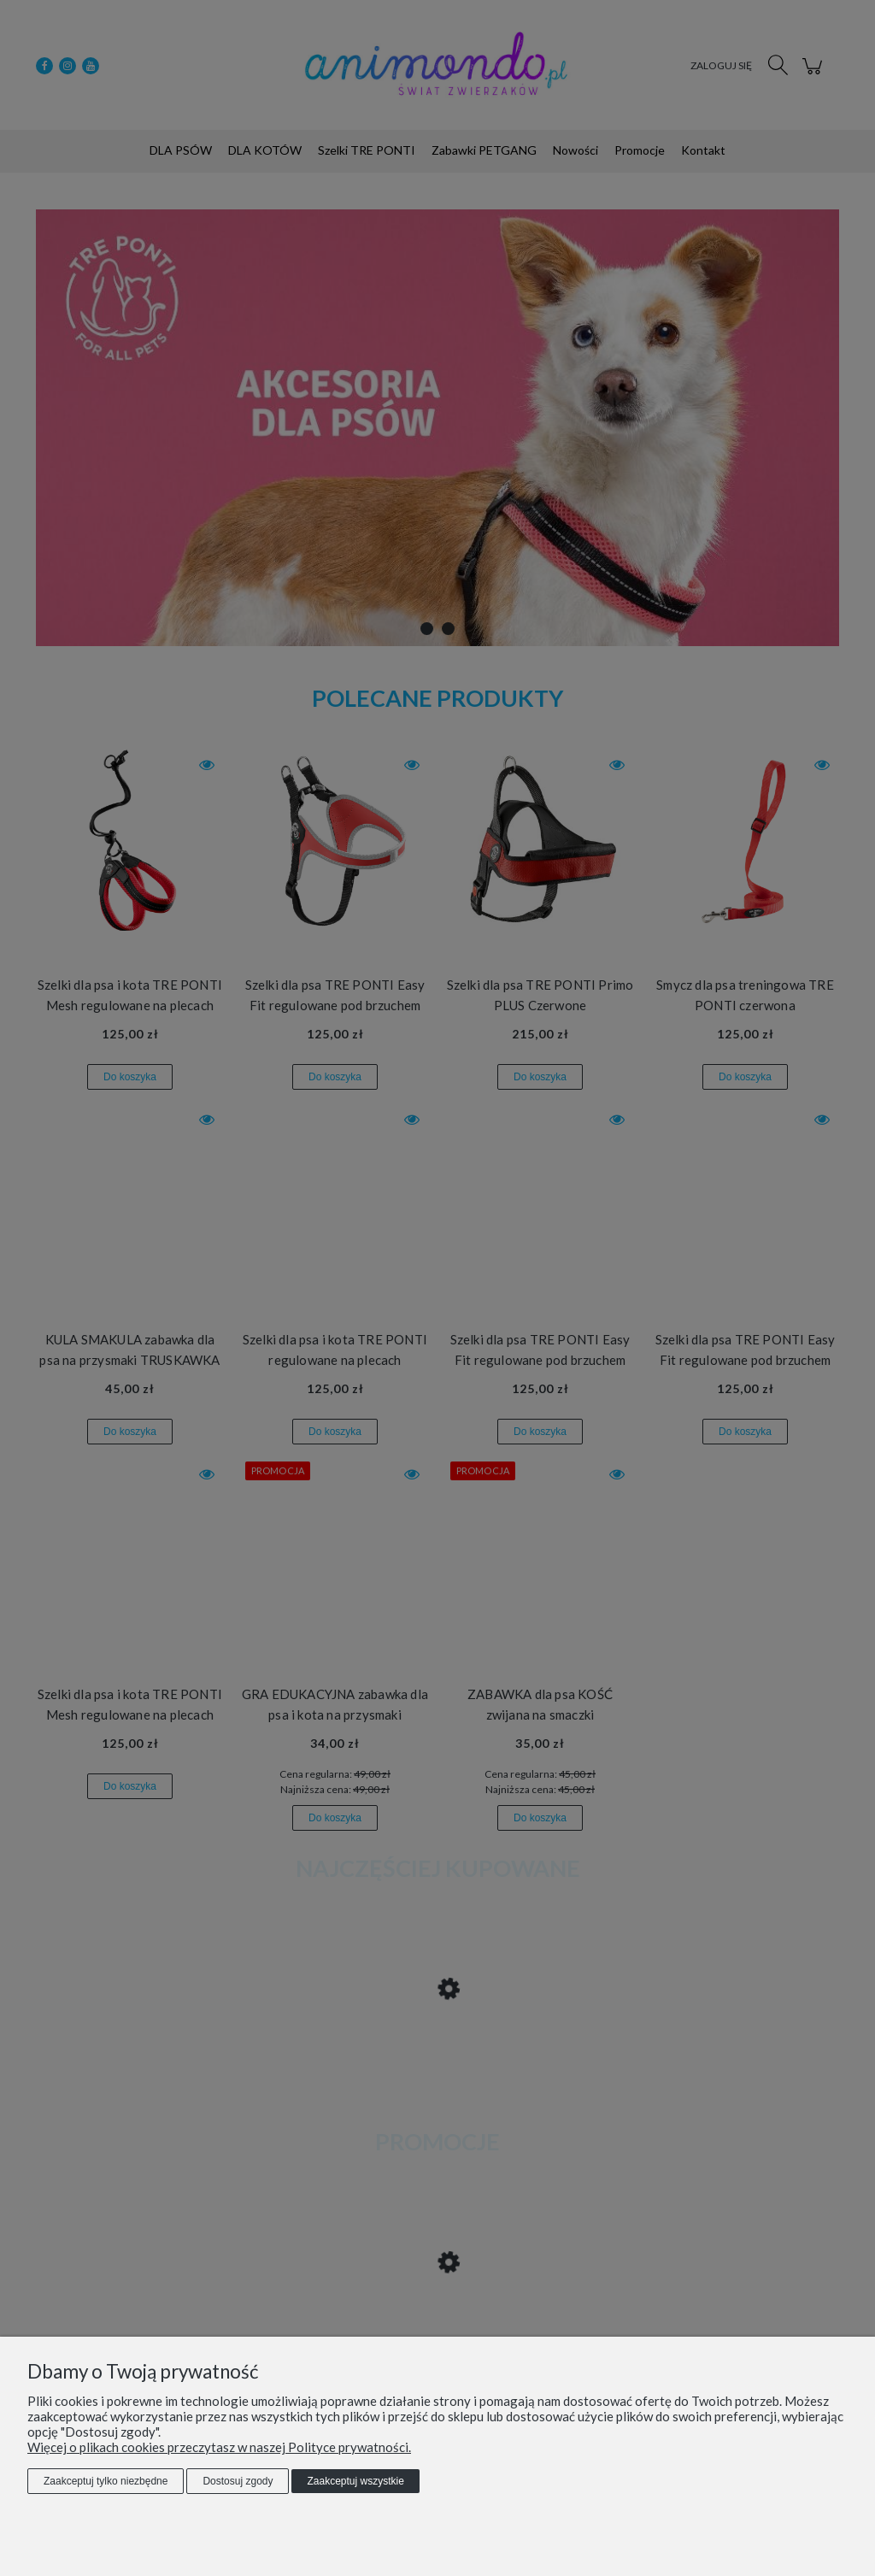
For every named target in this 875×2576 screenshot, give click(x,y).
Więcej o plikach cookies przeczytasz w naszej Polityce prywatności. (219, 2447)
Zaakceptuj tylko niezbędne (105, 2481)
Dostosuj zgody (238, 2481)
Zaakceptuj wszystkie (355, 2481)
